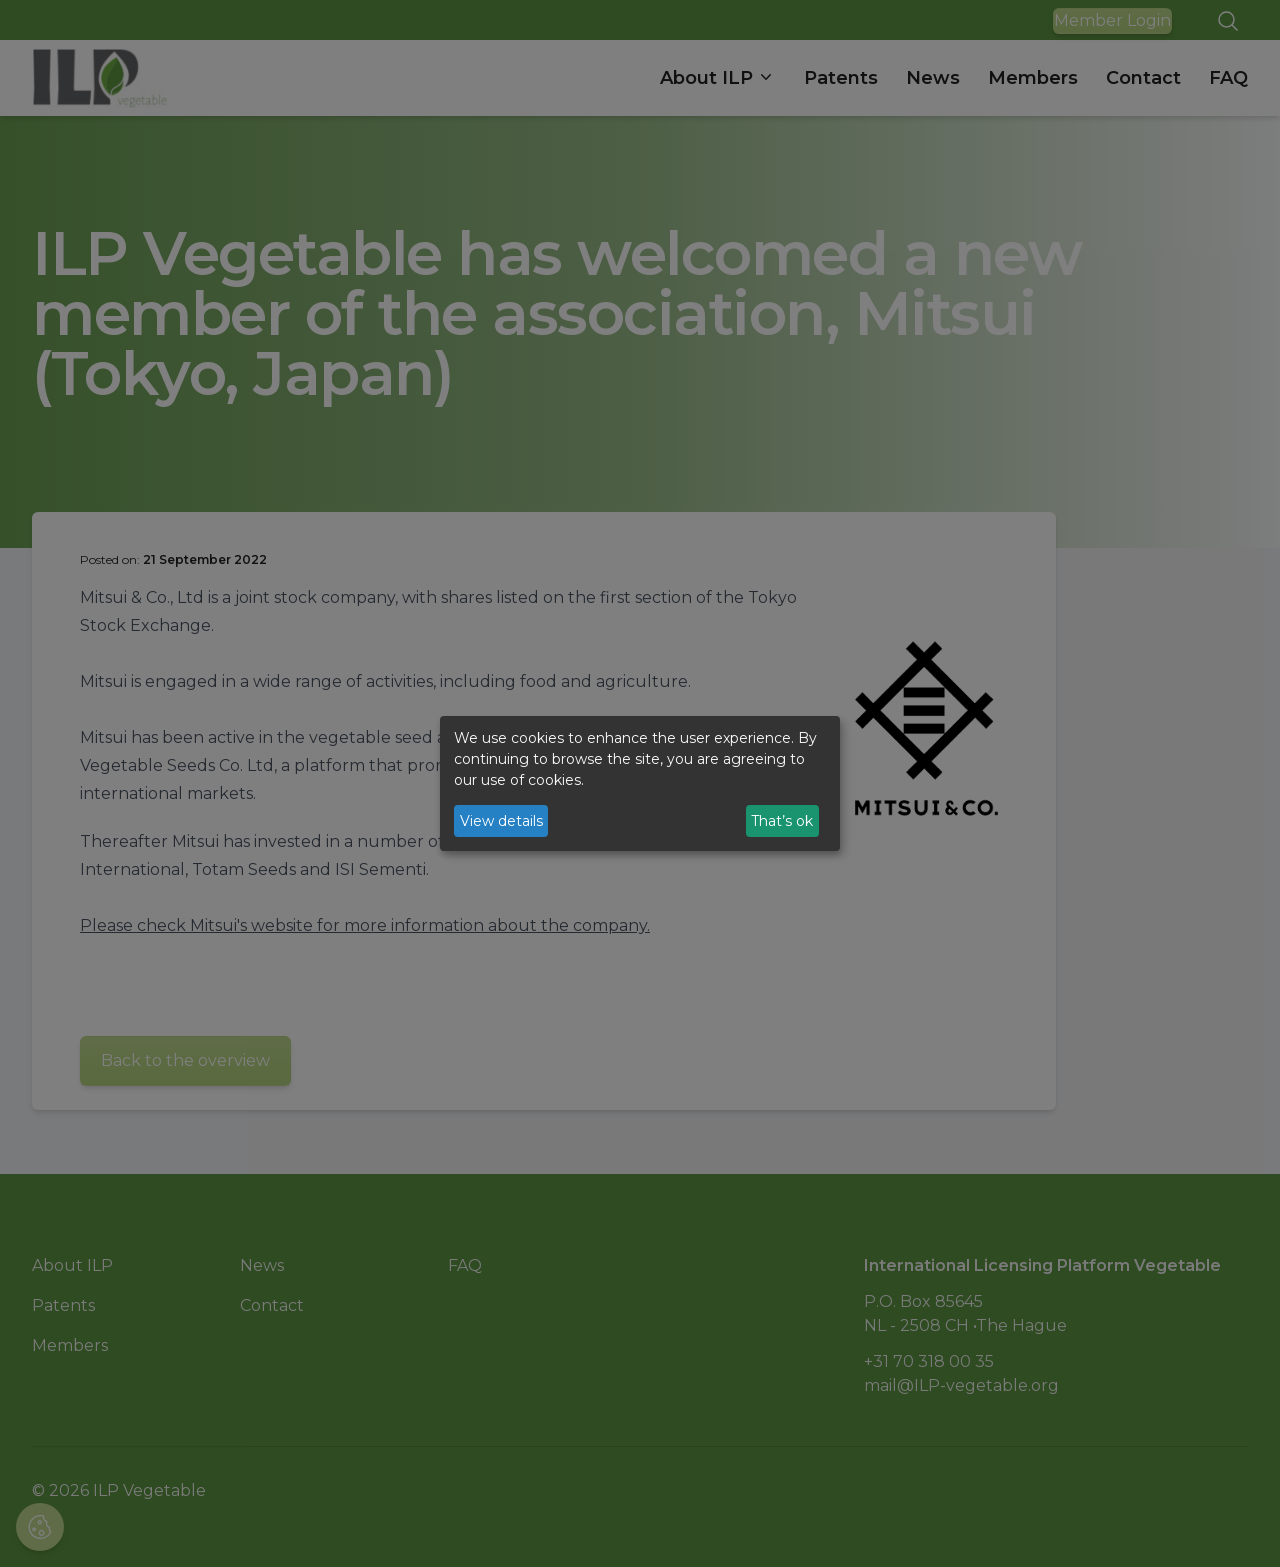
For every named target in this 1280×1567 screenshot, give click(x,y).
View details (501, 821)
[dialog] (640, 784)
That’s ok (782, 821)
